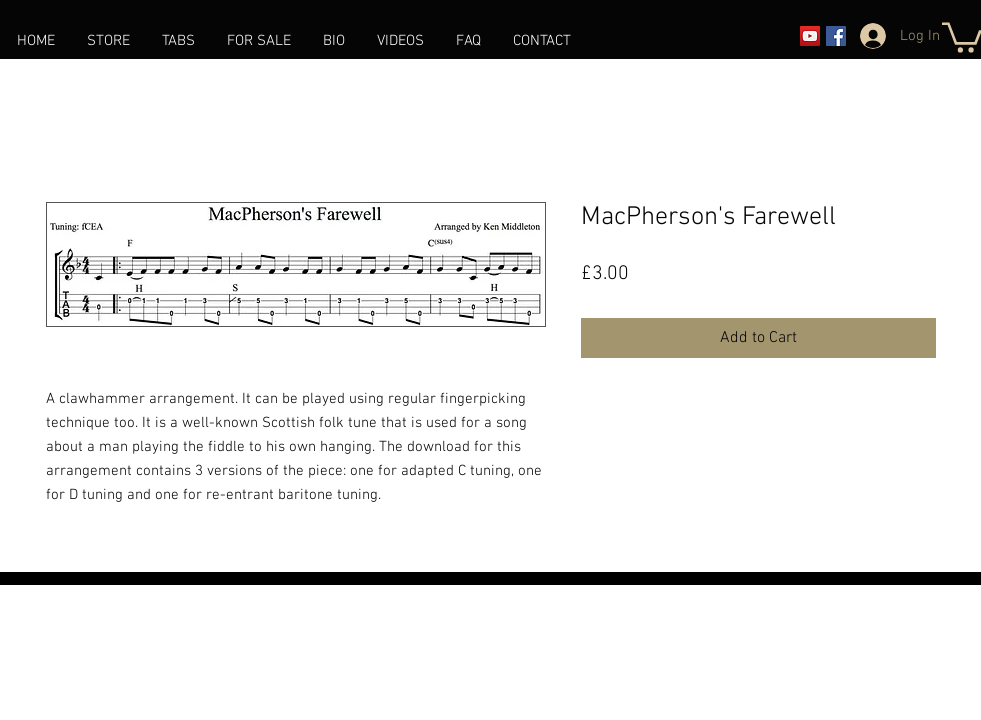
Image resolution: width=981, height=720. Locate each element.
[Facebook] (836, 36)
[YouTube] (810, 36)
